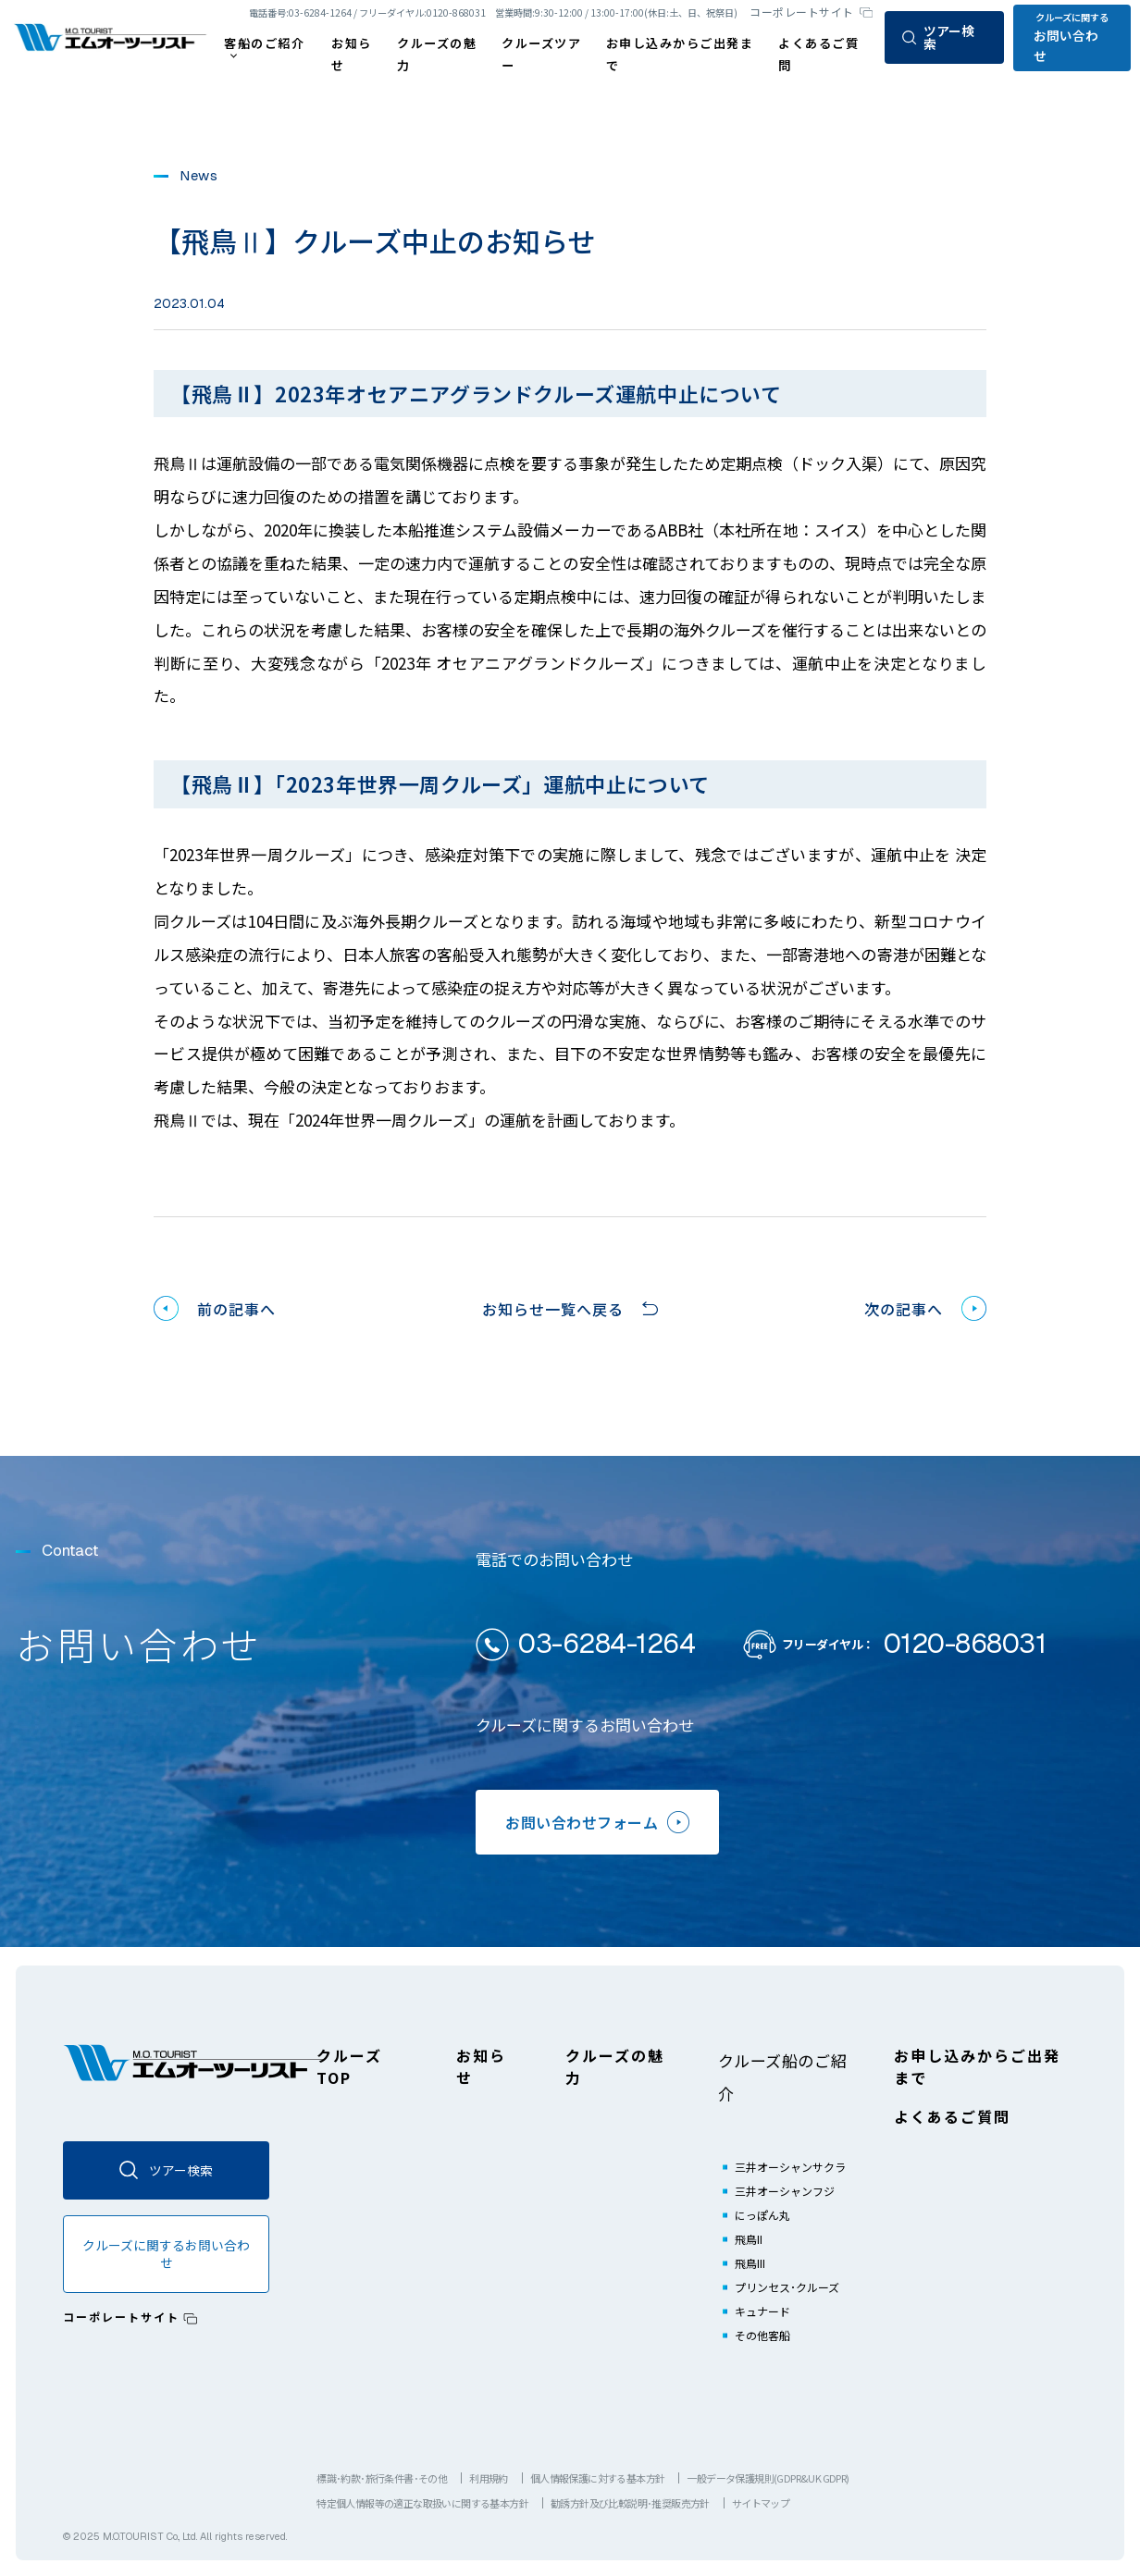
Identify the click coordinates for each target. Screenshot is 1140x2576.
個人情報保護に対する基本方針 (597, 2478)
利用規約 (488, 2478)
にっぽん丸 (762, 2215)
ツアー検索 (938, 37)
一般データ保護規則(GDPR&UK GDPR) (768, 2478)
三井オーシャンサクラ (790, 2167)
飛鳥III (750, 2263)
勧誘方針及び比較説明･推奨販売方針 (630, 2503)
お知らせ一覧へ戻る (553, 1309)
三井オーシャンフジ (785, 2191)
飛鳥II (748, 2239)
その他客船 (762, 2335)
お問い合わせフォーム (597, 1822)
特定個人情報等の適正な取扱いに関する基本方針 (422, 2503)
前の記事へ (236, 1309)
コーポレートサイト (802, 11)
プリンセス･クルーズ (787, 2287)
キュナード (762, 2311)
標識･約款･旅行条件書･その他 (381, 2478)
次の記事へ (903, 1309)
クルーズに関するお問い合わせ (166, 2254)
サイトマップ (760, 2503)
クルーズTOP (349, 2066)
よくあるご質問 (952, 2116)
